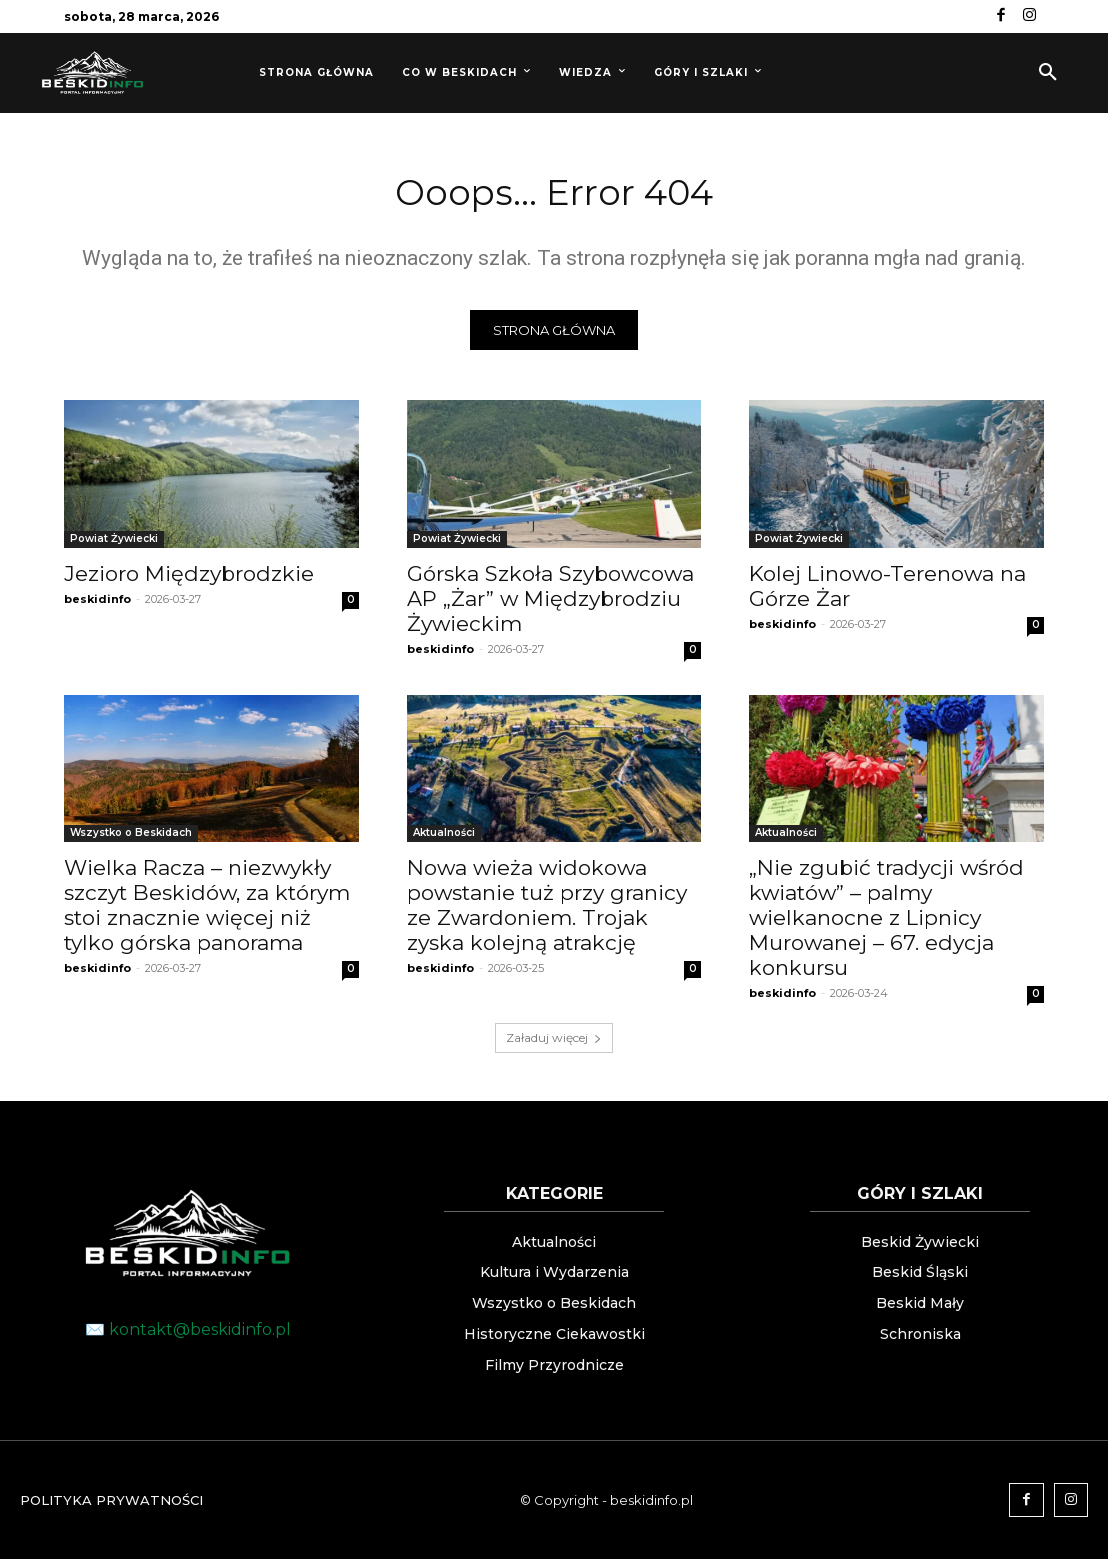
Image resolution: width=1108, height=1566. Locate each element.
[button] (1048, 73)
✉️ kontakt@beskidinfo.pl (188, 1335)
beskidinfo (97, 605)
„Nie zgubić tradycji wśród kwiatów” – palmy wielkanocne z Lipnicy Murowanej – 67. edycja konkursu (886, 923)
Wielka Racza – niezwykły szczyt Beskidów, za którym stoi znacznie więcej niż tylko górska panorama (207, 911)
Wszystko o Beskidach (131, 838)
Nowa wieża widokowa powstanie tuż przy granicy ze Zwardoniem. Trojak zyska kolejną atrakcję (547, 911)
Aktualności (444, 838)
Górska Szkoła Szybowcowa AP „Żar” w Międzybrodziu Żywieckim (550, 604)
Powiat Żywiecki (114, 544)
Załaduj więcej (554, 1043)
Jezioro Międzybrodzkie (189, 579)
